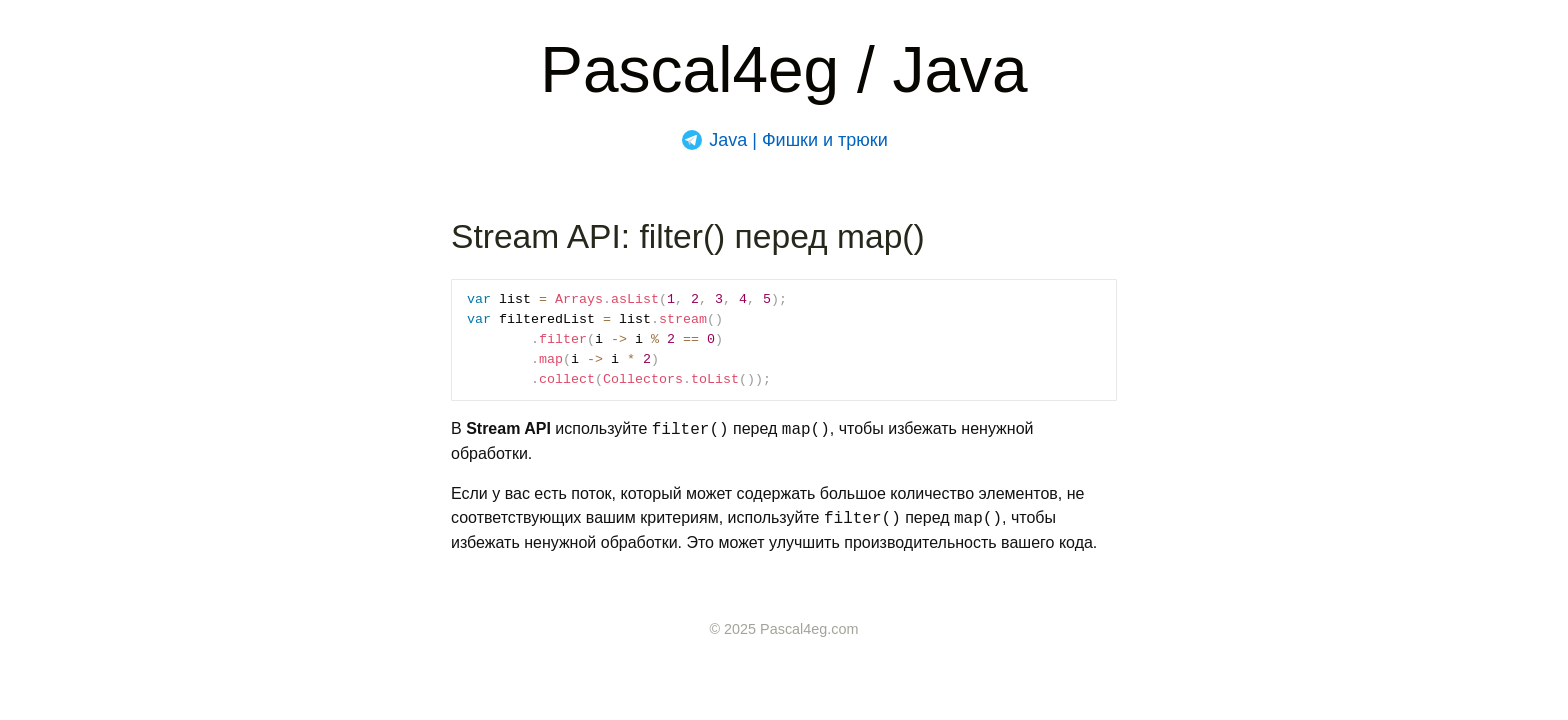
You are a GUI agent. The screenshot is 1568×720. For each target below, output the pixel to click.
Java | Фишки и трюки (798, 140)
